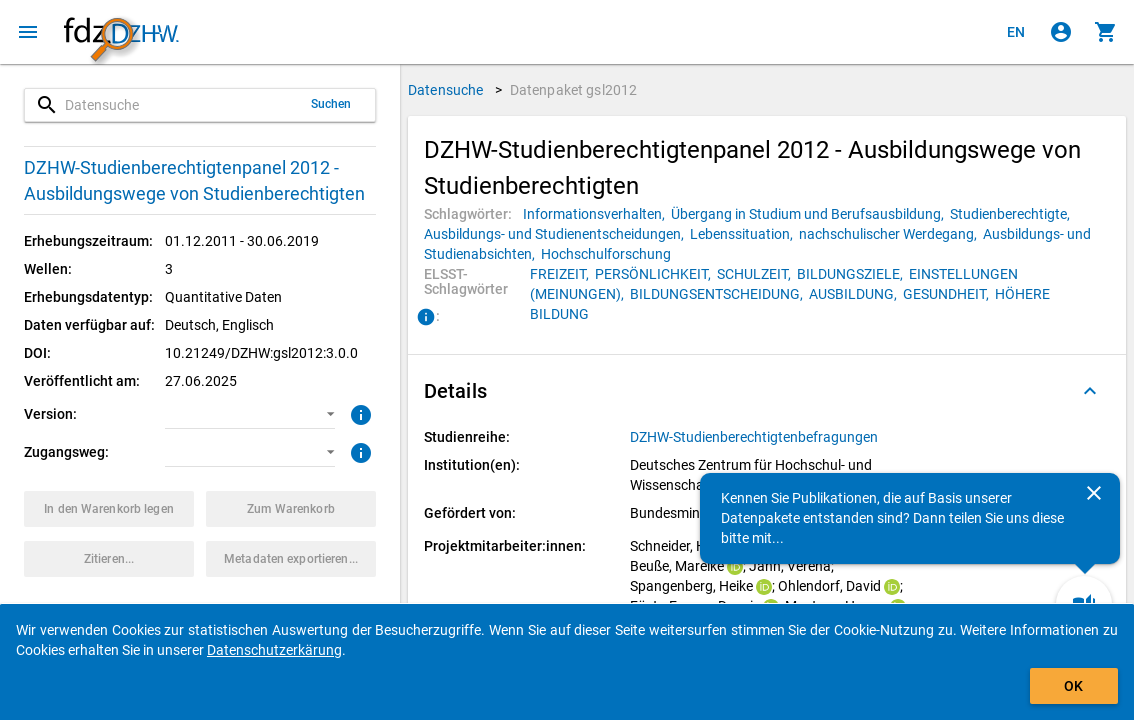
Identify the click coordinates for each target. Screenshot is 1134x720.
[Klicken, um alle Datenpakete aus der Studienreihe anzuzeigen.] (755, 437)
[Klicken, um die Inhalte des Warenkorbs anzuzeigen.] (1106, 32)
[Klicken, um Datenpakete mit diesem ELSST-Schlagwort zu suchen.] (562, 274)
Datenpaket (574, 90)
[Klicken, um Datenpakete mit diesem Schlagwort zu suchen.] (597, 214)
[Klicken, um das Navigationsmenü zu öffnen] (28, 32)
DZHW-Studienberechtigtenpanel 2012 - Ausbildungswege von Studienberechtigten (194, 180)
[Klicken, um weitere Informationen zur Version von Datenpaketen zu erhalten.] (358, 413)
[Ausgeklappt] (1090, 391)
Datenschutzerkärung (274, 650)
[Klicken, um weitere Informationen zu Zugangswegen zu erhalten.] (358, 451)
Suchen (331, 104)
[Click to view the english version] (1016, 32)
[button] (250, 414)
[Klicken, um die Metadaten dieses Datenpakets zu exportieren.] (291, 559)
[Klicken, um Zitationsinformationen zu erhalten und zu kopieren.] (109, 559)
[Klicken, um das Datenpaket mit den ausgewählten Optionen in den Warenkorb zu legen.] (109, 509)
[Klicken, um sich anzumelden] (1061, 32)
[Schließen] (1094, 493)
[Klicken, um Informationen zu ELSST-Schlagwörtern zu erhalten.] (426, 318)
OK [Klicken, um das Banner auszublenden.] (1073, 686)
